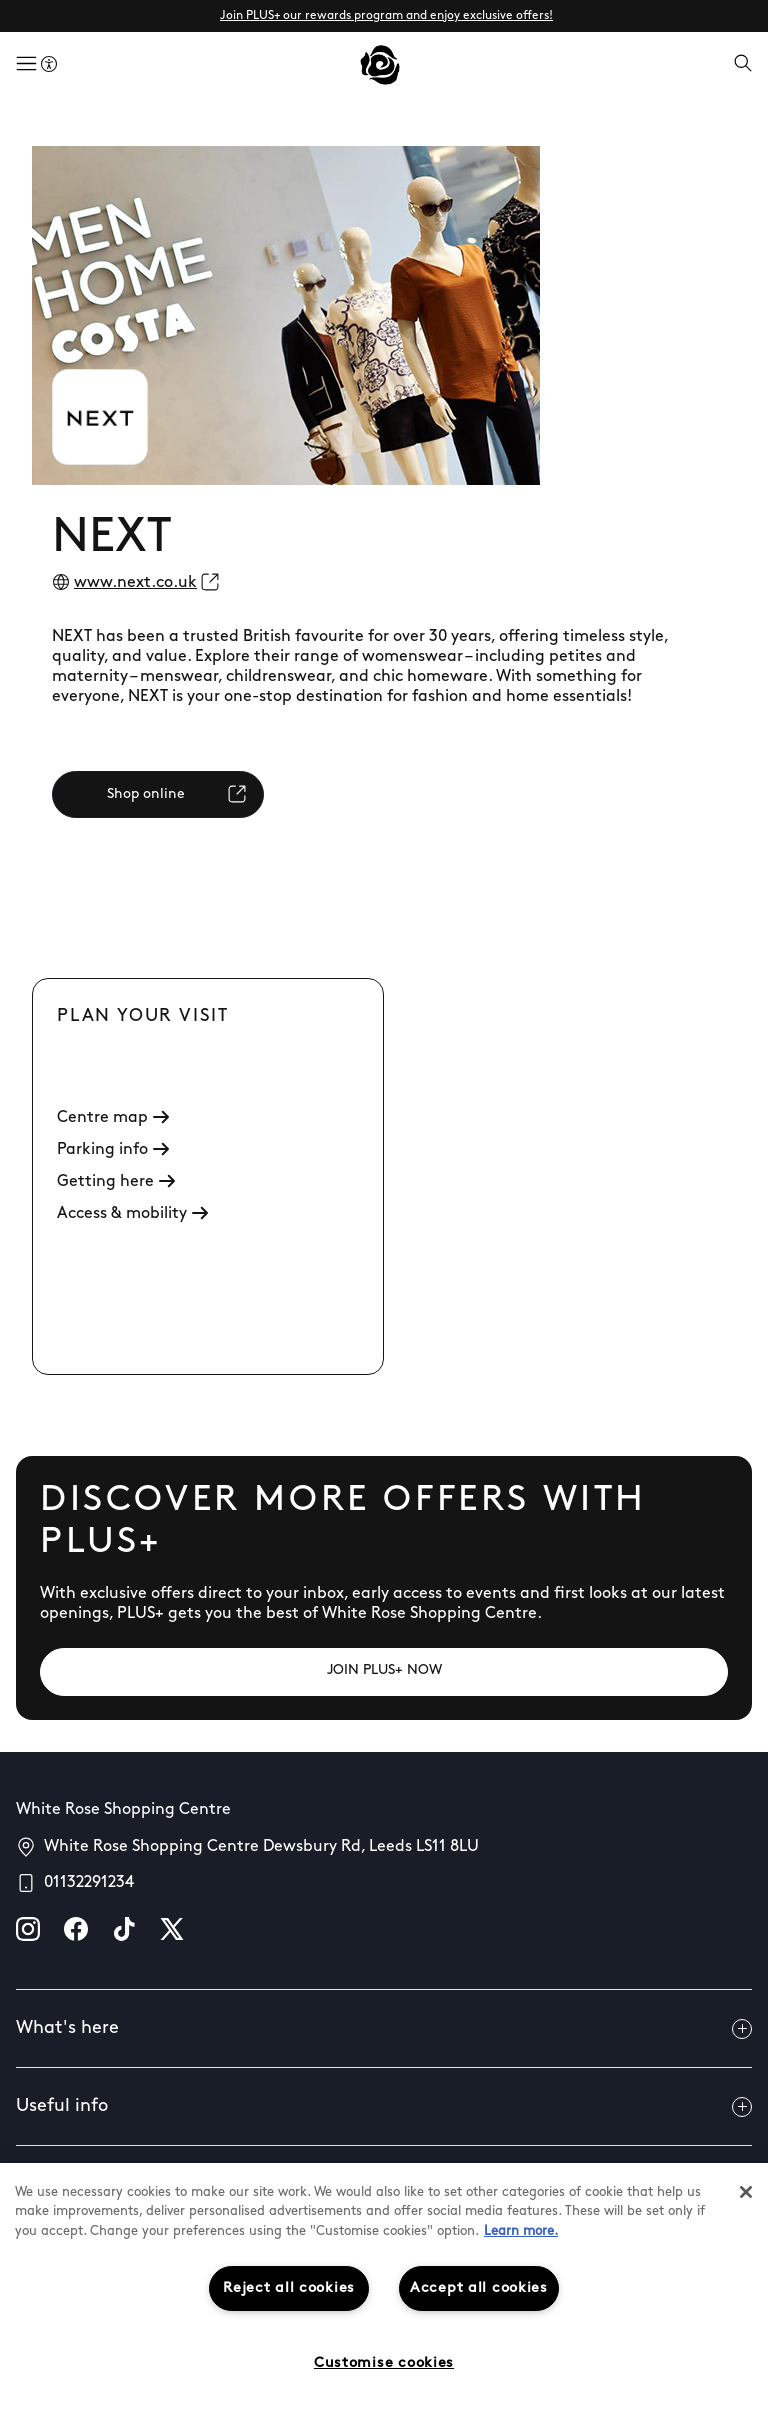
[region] (384, 2287)
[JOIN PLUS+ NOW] (384, 1672)
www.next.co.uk (135, 583)
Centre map (113, 1118)
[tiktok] (124, 1929)
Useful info (384, 2107)
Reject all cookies (289, 2288)
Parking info (113, 1150)
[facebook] (76, 1929)
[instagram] (28, 1929)
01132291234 (89, 1883)
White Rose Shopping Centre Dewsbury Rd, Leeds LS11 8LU (261, 1847)
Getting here (116, 1182)
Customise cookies (384, 2363)
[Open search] (743, 65)
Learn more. (521, 2231)
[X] (172, 1929)
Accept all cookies (479, 2288)
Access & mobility (132, 1214)
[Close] (746, 2192)
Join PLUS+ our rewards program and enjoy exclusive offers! (386, 16)
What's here (384, 2029)
